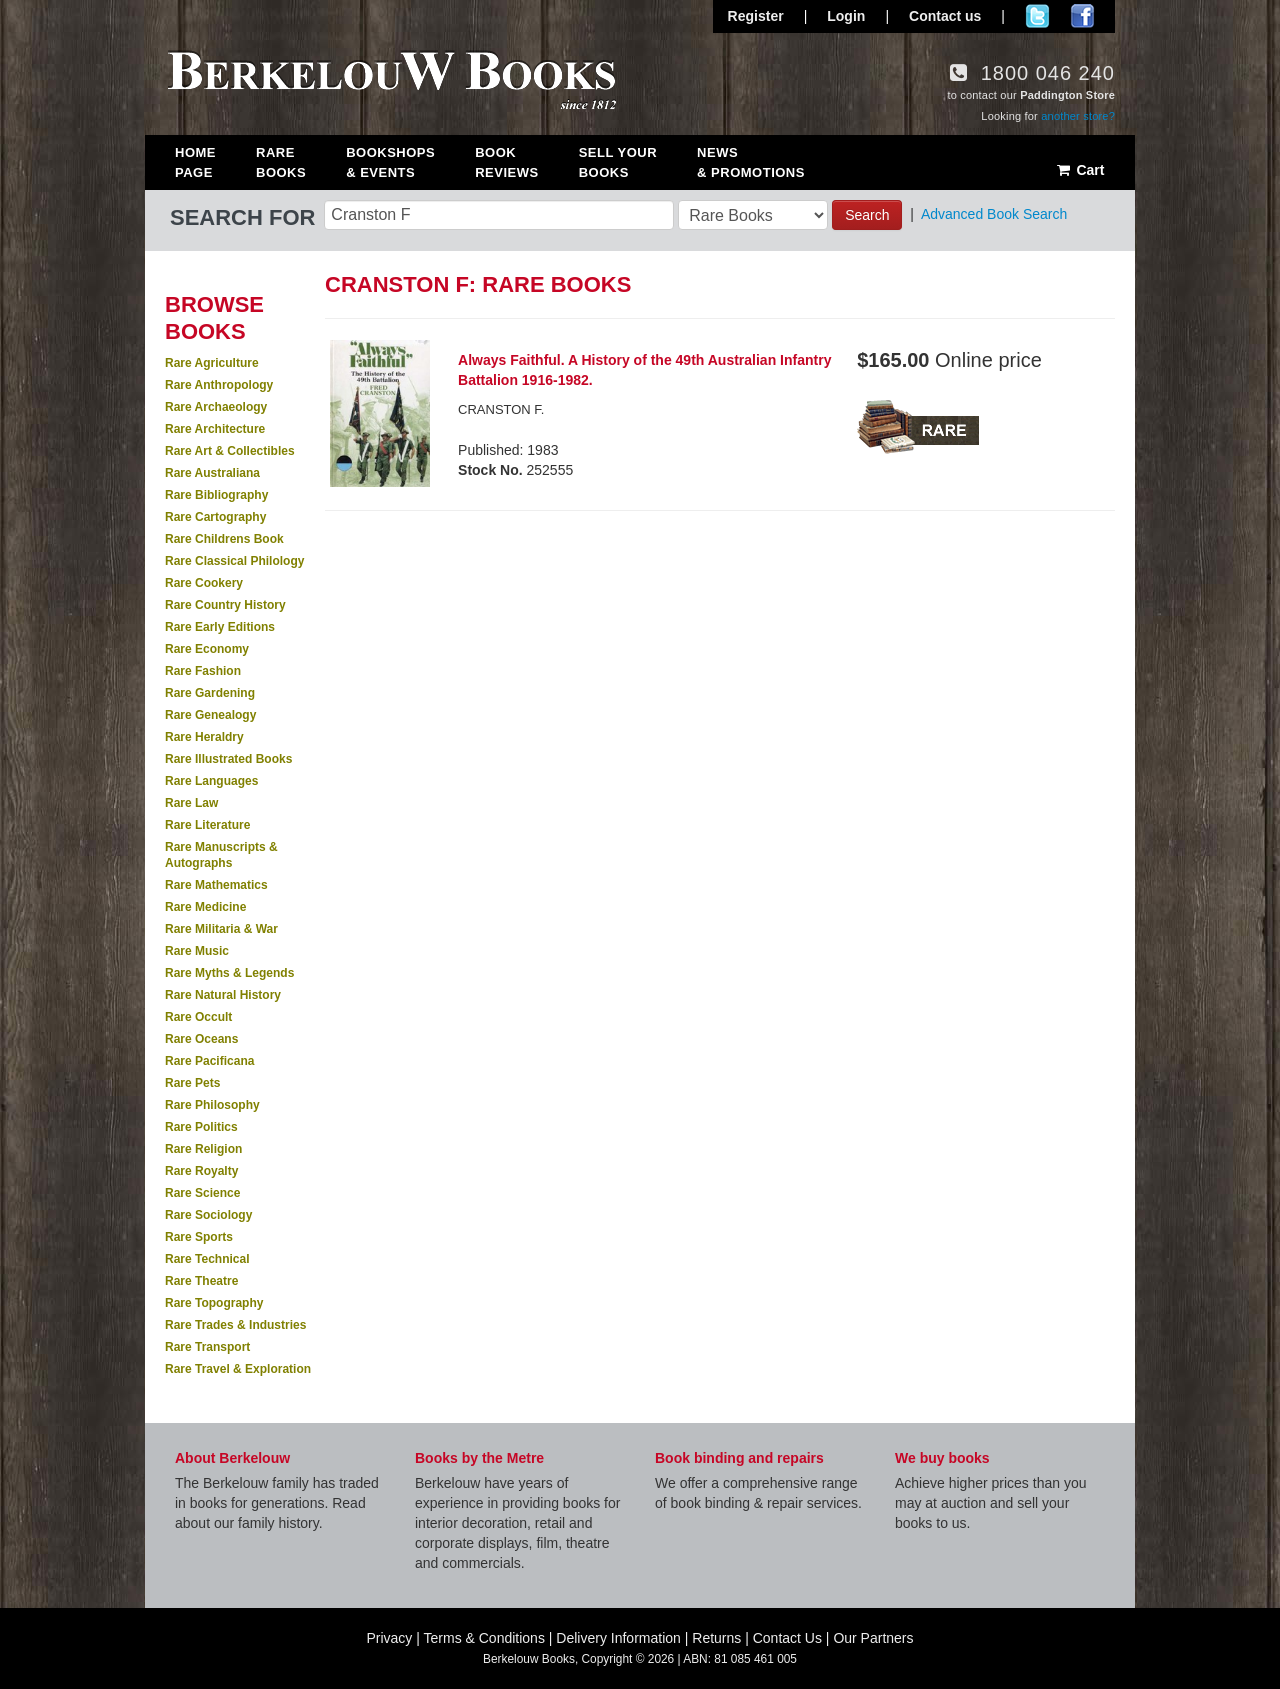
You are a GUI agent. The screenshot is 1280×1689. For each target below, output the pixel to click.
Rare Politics (201, 1127)
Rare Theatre (201, 1281)
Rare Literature (207, 825)
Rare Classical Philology (234, 561)
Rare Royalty (201, 1171)
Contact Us (787, 1638)
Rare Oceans (201, 1039)
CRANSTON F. (501, 409)
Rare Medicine (205, 907)
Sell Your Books (618, 162)
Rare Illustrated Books (228, 759)
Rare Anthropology (219, 385)
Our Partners (873, 1638)
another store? (1078, 116)
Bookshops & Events (390, 162)
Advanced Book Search (994, 214)
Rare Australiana (212, 473)
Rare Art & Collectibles (230, 451)
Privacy (389, 1638)
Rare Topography (214, 1303)
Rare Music (197, 951)
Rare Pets (192, 1083)
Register (756, 16)
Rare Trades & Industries (235, 1325)
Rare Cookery (204, 583)
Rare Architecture (215, 429)
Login (846, 16)
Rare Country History (225, 605)
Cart (1079, 170)
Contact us (945, 16)
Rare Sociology (208, 1215)
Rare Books (281, 162)
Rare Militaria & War (221, 929)
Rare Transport (207, 1347)
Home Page (195, 162)
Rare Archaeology (216, 407)
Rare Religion (203, 1149)
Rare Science (202, 1193)
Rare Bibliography (216, 495)
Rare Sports (199, 1237)
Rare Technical (207, 1259)
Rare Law (191, 803)
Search (867, 215)
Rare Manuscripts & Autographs (221, 855)
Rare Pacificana (209, 1061)
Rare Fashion (203, 671)
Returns (716, 1638)
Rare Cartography (215, 517)
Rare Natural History (223, 995)
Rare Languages (211, 781)
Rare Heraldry (204, 737)
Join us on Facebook (1082, 16)
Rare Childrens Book (224, 539)
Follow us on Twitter (1037, 16)
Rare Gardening (210, 693)
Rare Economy (207, 649)
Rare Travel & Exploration (238, 1369)
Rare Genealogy (210, 715)
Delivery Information (618, 1638)
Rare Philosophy (212, 1105)
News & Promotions (751, 162)
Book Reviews (506, 162)
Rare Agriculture (212, 363)
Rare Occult (198, 1017)
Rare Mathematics (216, 885)
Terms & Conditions (484, 1638)
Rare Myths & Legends (229, 973)
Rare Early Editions (220, 627)
